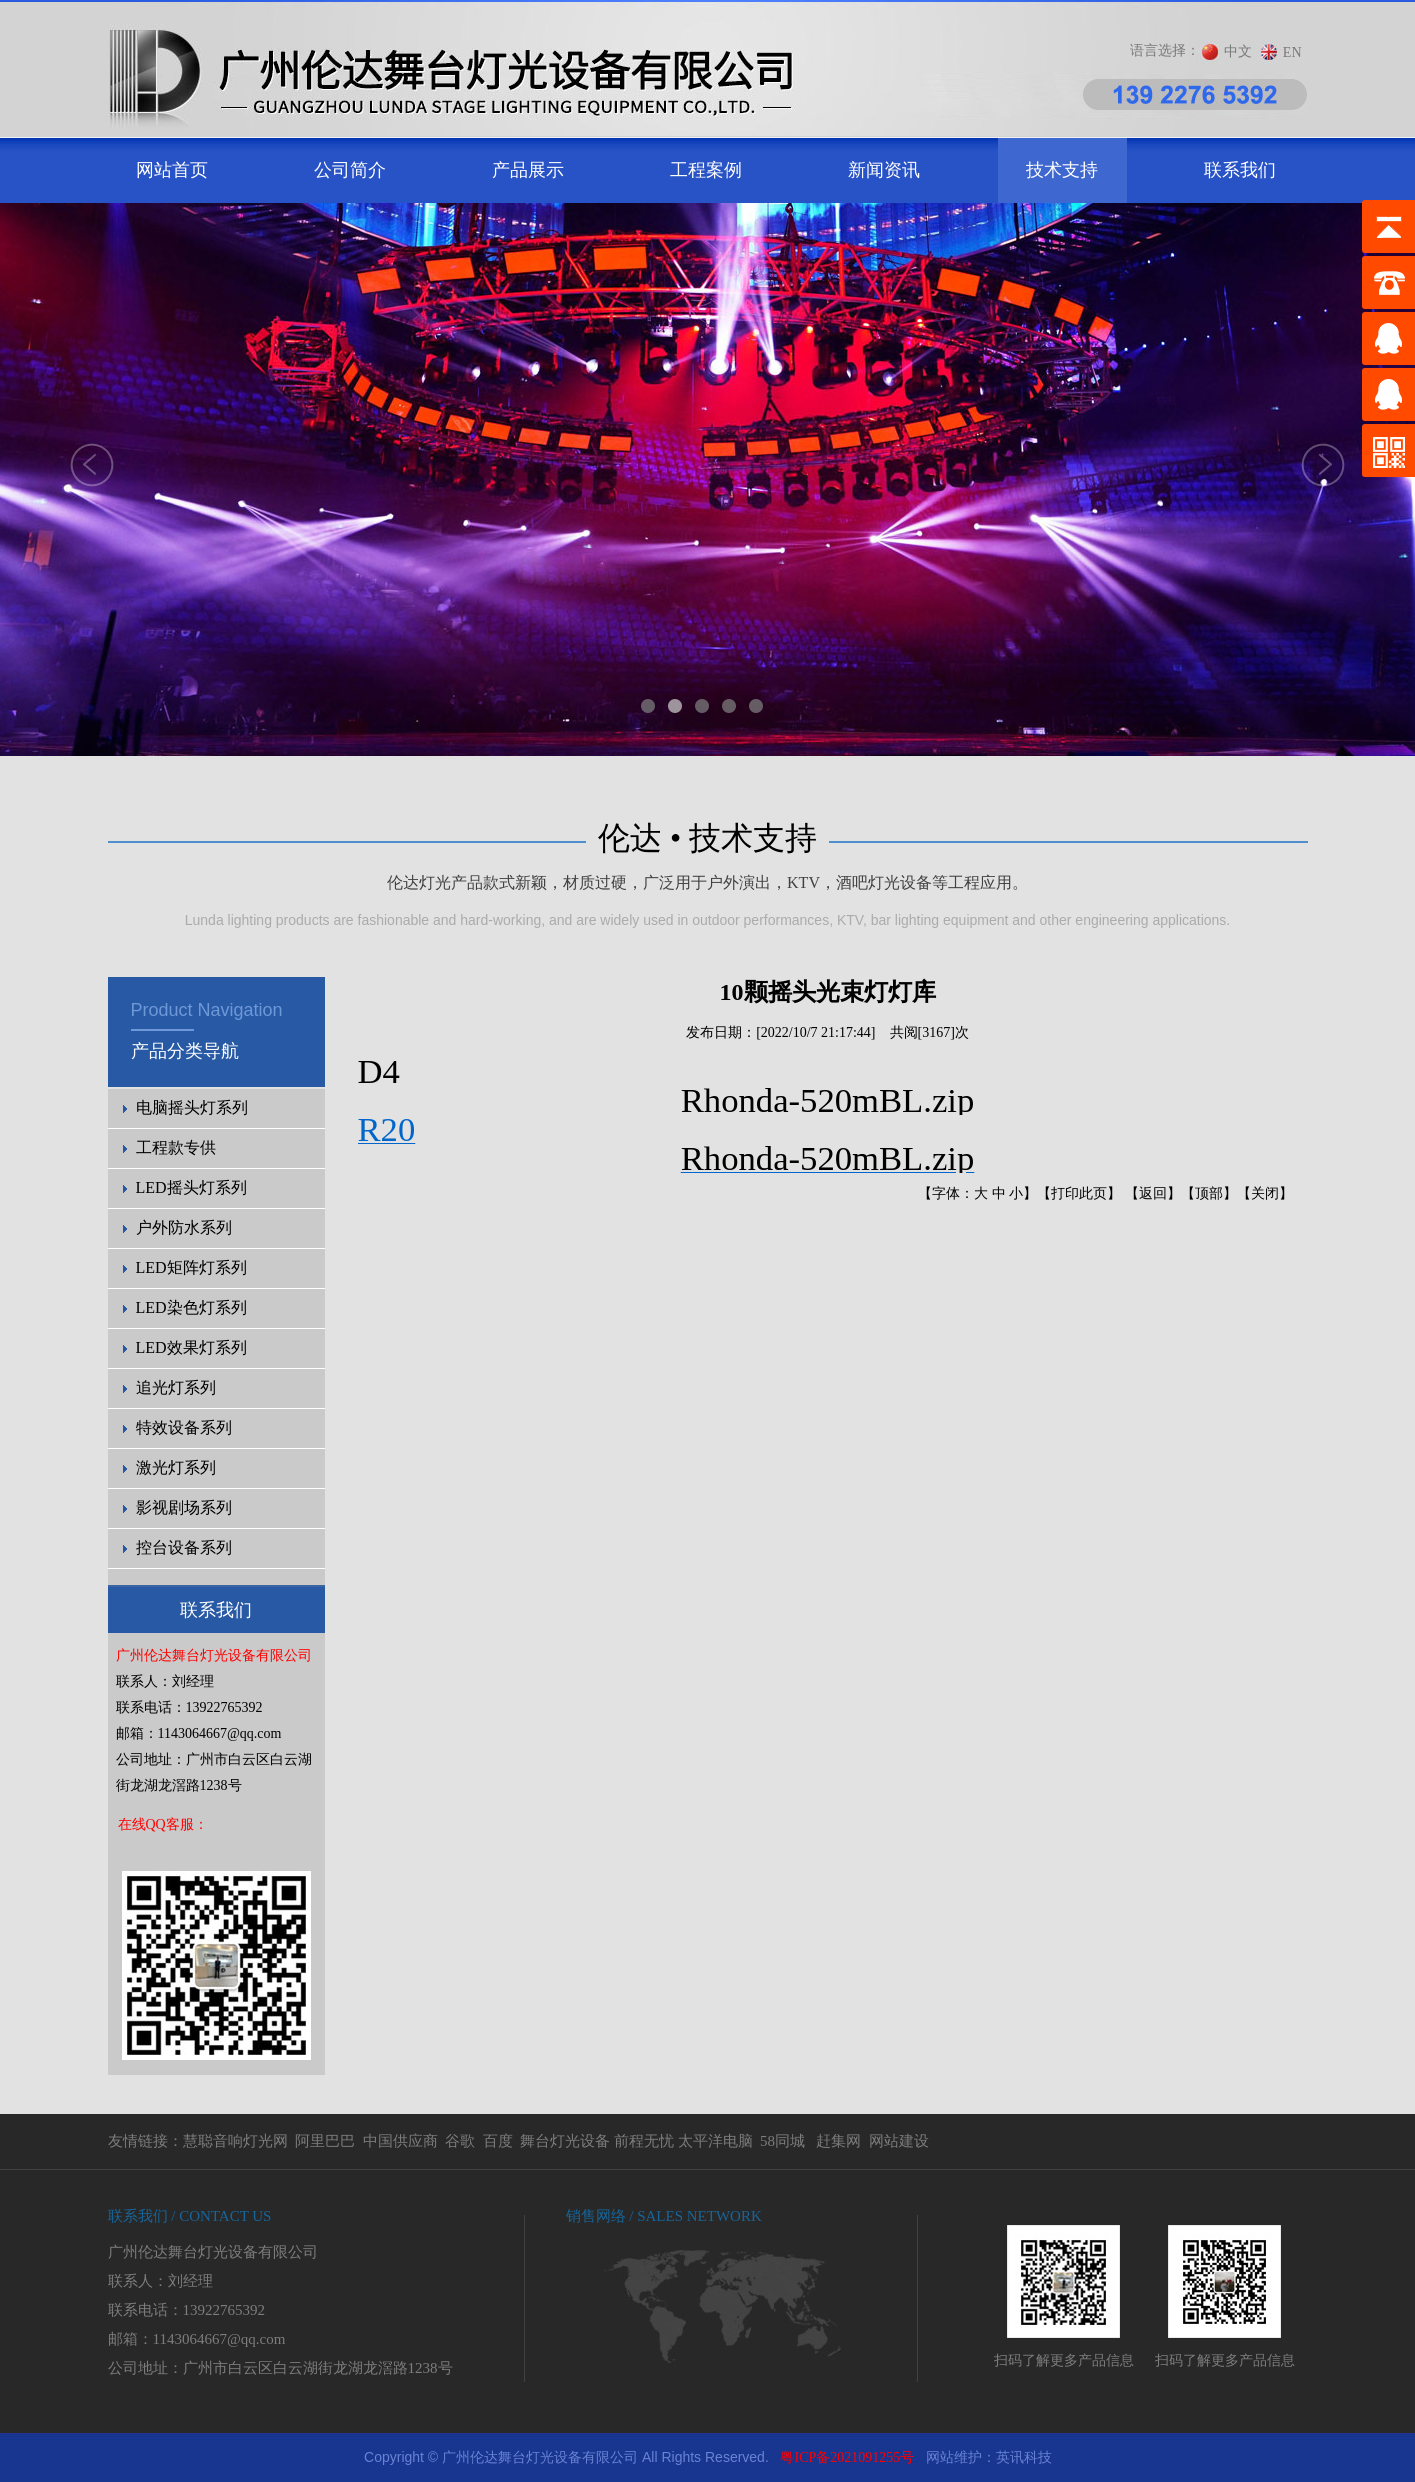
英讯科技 (1024, 2457)
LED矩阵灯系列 (191, 1267)
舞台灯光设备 (565, 2141)
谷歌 (460, 2141)
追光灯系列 (176, 1387)
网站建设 (899, 2141)
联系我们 (1240, 170)
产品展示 (528, 170)
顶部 (1209, 1193)
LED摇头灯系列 (191, 1187)
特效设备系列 (184, 1427)
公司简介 (350, 170)
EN (1292, 52)
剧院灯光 (0, 2433)
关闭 (1265, 1193)
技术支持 (1062, 170)
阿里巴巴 (325, 2141)
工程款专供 (176, 1147)
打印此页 (1079, 1193)
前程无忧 (644, 2141)
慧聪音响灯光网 (235, 2141)
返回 (1153, 1193)
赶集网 (838, 2141)
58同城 (782, 2141)
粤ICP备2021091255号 (847, 2457)
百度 (498, 2141)
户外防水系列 (184, 1227)
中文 (1238, 51)
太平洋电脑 (715, 2141)
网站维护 (954, 2457)
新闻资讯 (884, 170)
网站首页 (172, 170)
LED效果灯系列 (191, 1347)
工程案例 (706, 170)
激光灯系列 (176, 1467)
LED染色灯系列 (191, 1307)
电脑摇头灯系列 (192, 1107)
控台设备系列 (184, 1547)
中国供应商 (400, 2141)
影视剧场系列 (184, 1507)
